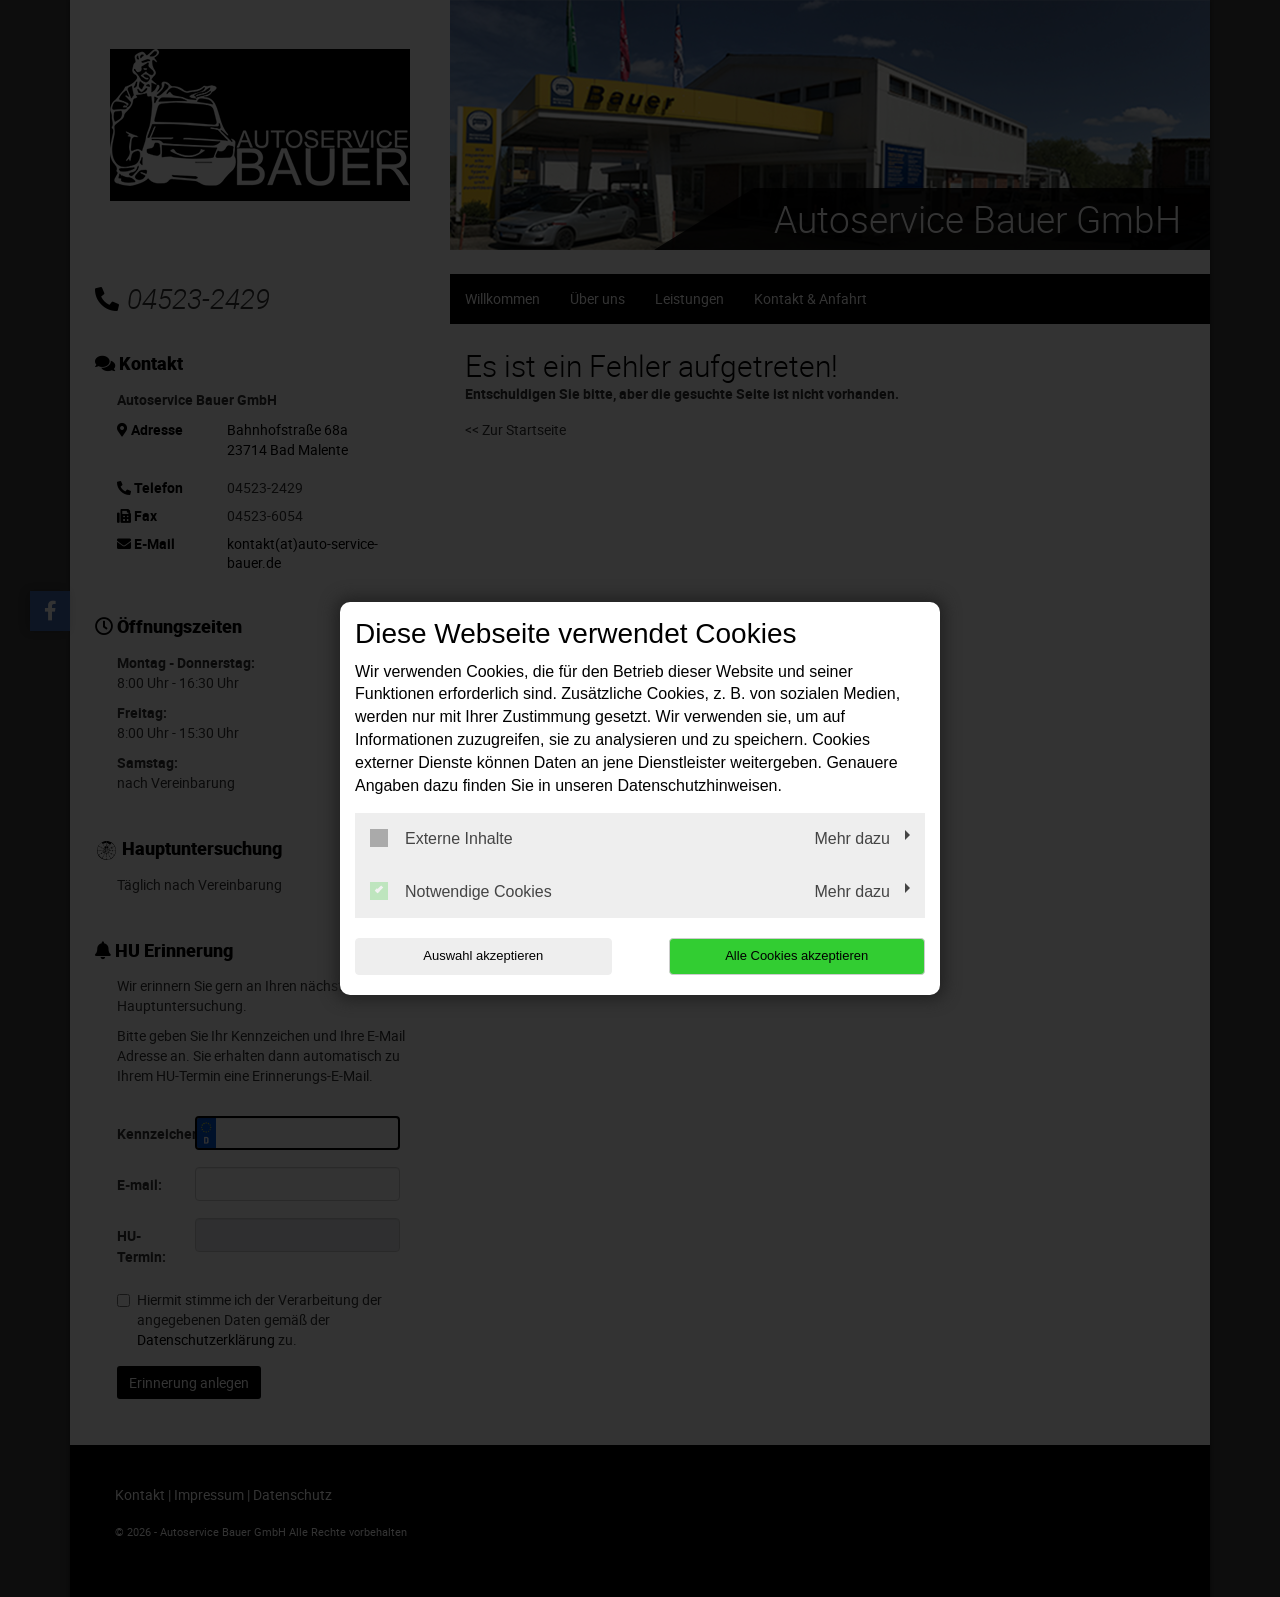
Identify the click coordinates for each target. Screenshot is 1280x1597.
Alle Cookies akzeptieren (796, 955)
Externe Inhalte (441, 838)
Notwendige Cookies (461, 891)
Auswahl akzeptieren (483, 955)
